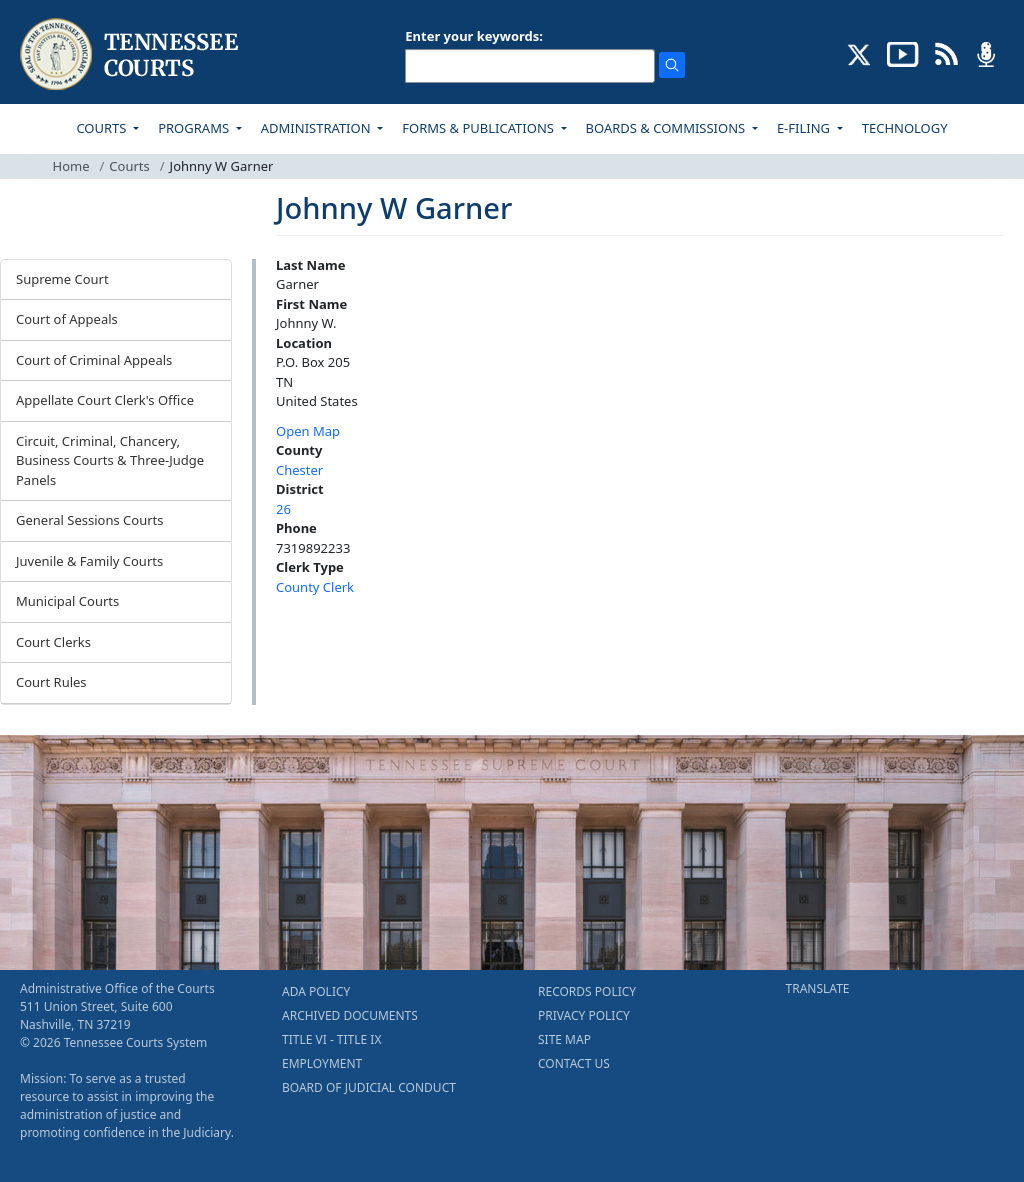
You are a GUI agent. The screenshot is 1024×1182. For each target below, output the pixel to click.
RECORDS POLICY (587, 991)
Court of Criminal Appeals (94, 360)
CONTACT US (574, 1063)
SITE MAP (564, 1039)
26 (283, 509)
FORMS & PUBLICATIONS (479, 128)
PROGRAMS (195, 128)
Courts (129, 166)
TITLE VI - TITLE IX (331, 1039)
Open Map (308, 431)
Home (71, 166)
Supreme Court (62, 279)
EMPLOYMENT (322, 1063)
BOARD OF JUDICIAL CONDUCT (369, 1087)
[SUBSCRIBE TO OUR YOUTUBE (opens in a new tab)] (903, 53)
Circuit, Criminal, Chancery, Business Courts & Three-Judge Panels (110, 460)
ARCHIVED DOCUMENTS (350, 1015)
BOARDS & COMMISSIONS (667, 128)
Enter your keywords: (474, 36)
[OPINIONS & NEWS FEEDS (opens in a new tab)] (946, 53)
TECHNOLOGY (905, 128)
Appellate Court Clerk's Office (105, 400)
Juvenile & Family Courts (89, 561)
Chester (299, 470)
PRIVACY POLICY (584, 1015)
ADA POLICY (316, 991)
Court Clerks (53, 642)
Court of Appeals (67, 319)
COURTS (102, 128)
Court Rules (51, 682)
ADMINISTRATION (317, 128)
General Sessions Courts (90, 520)
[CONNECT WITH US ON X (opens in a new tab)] (859, 53)
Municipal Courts (67, 601)
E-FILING (805, 128)
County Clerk (315, 587)
